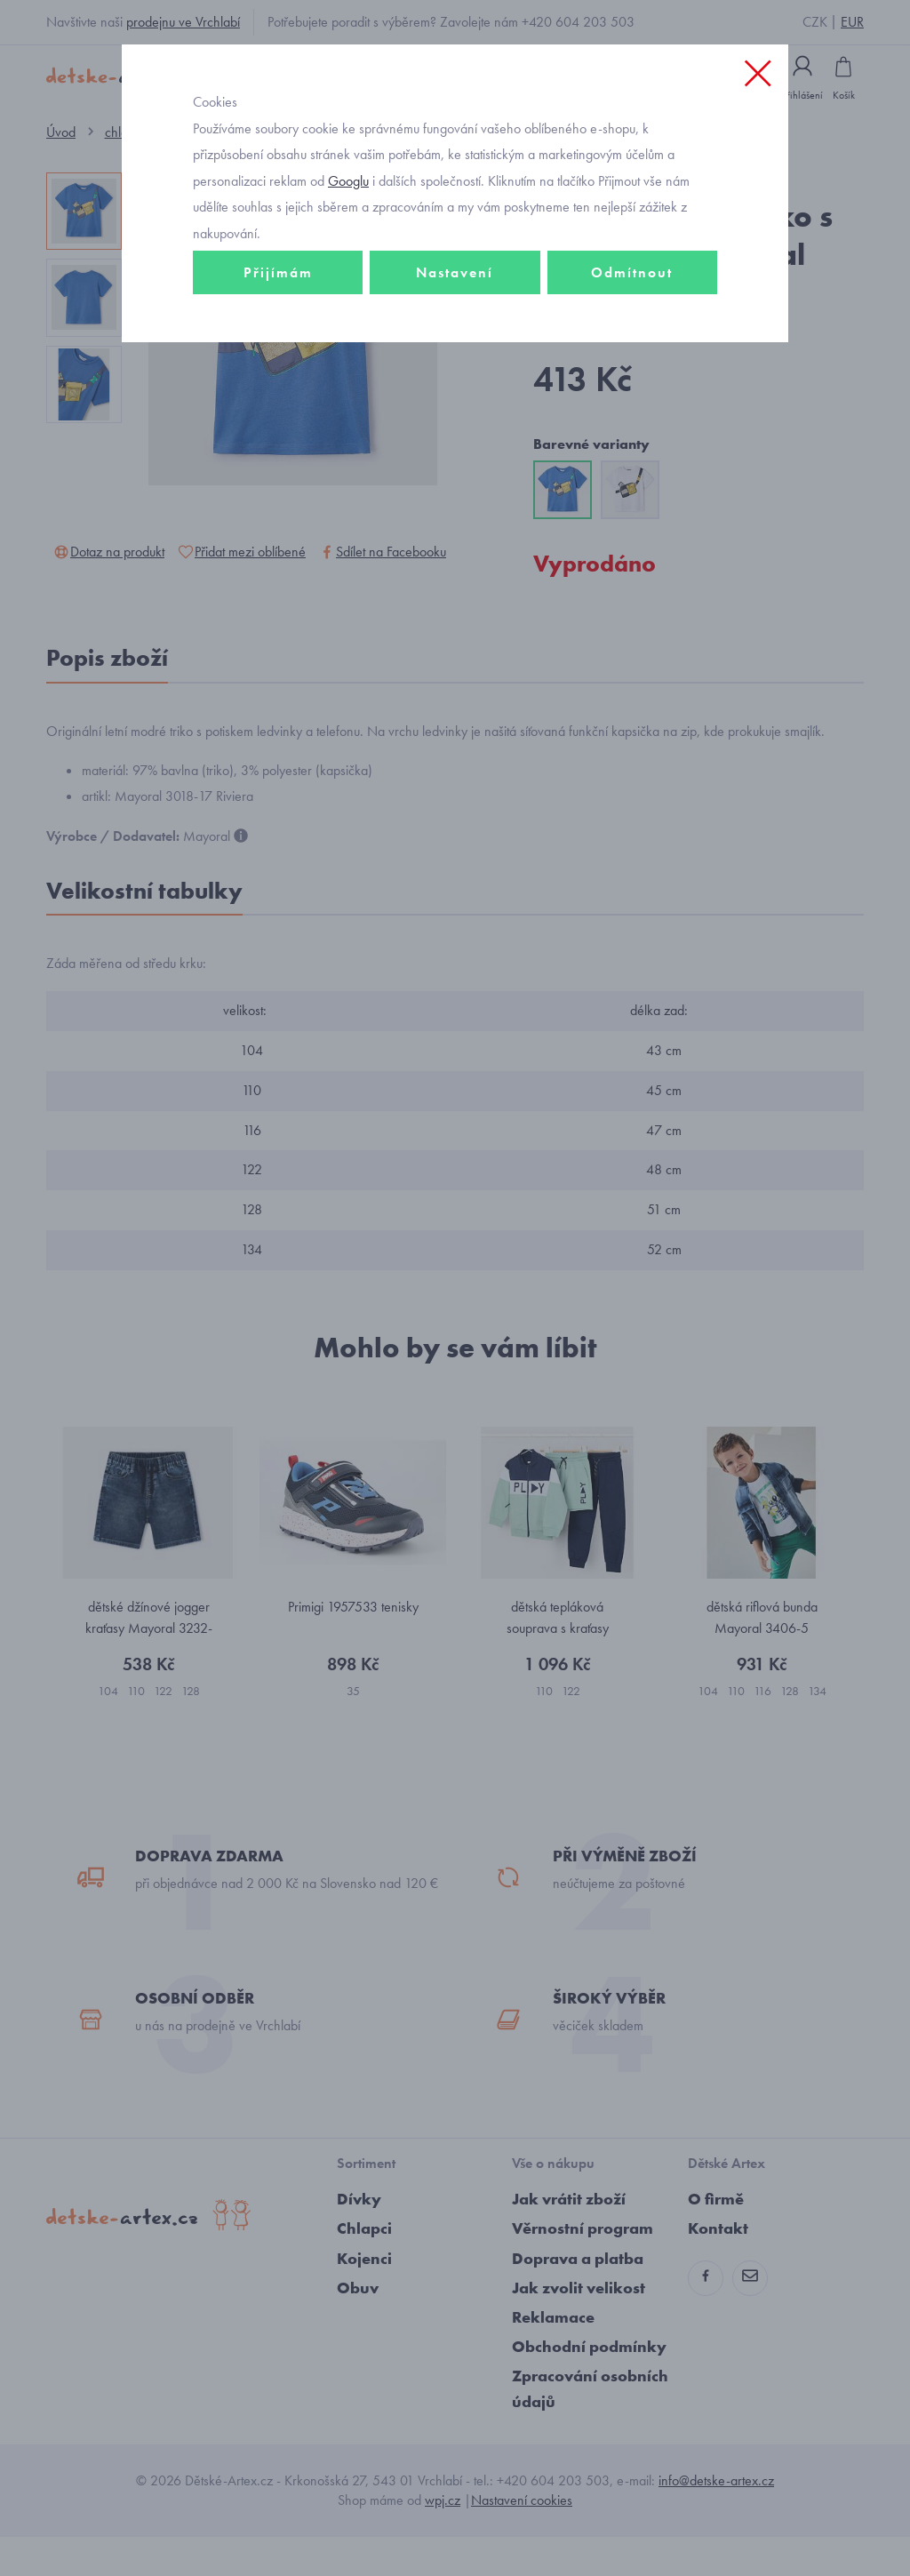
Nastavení (454, 317)
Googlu (348, 225)
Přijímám (278, 317)
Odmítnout (632, 317)
